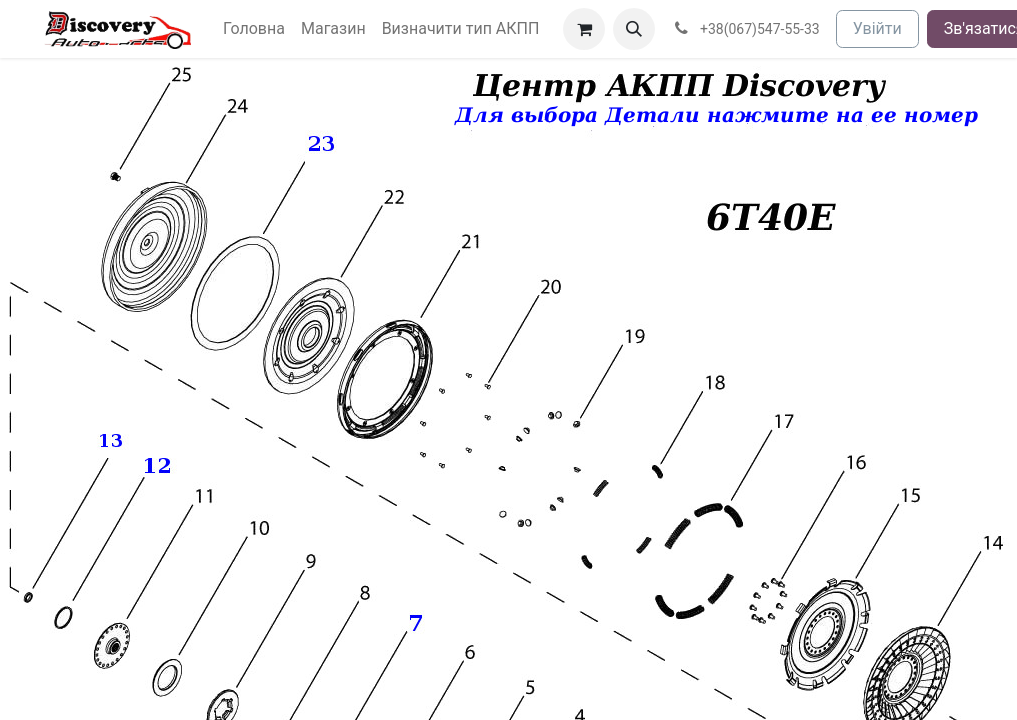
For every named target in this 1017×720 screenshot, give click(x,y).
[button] (634, 29)
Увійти (877, 28)
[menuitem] (254, 29)
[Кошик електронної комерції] (584, 29)
